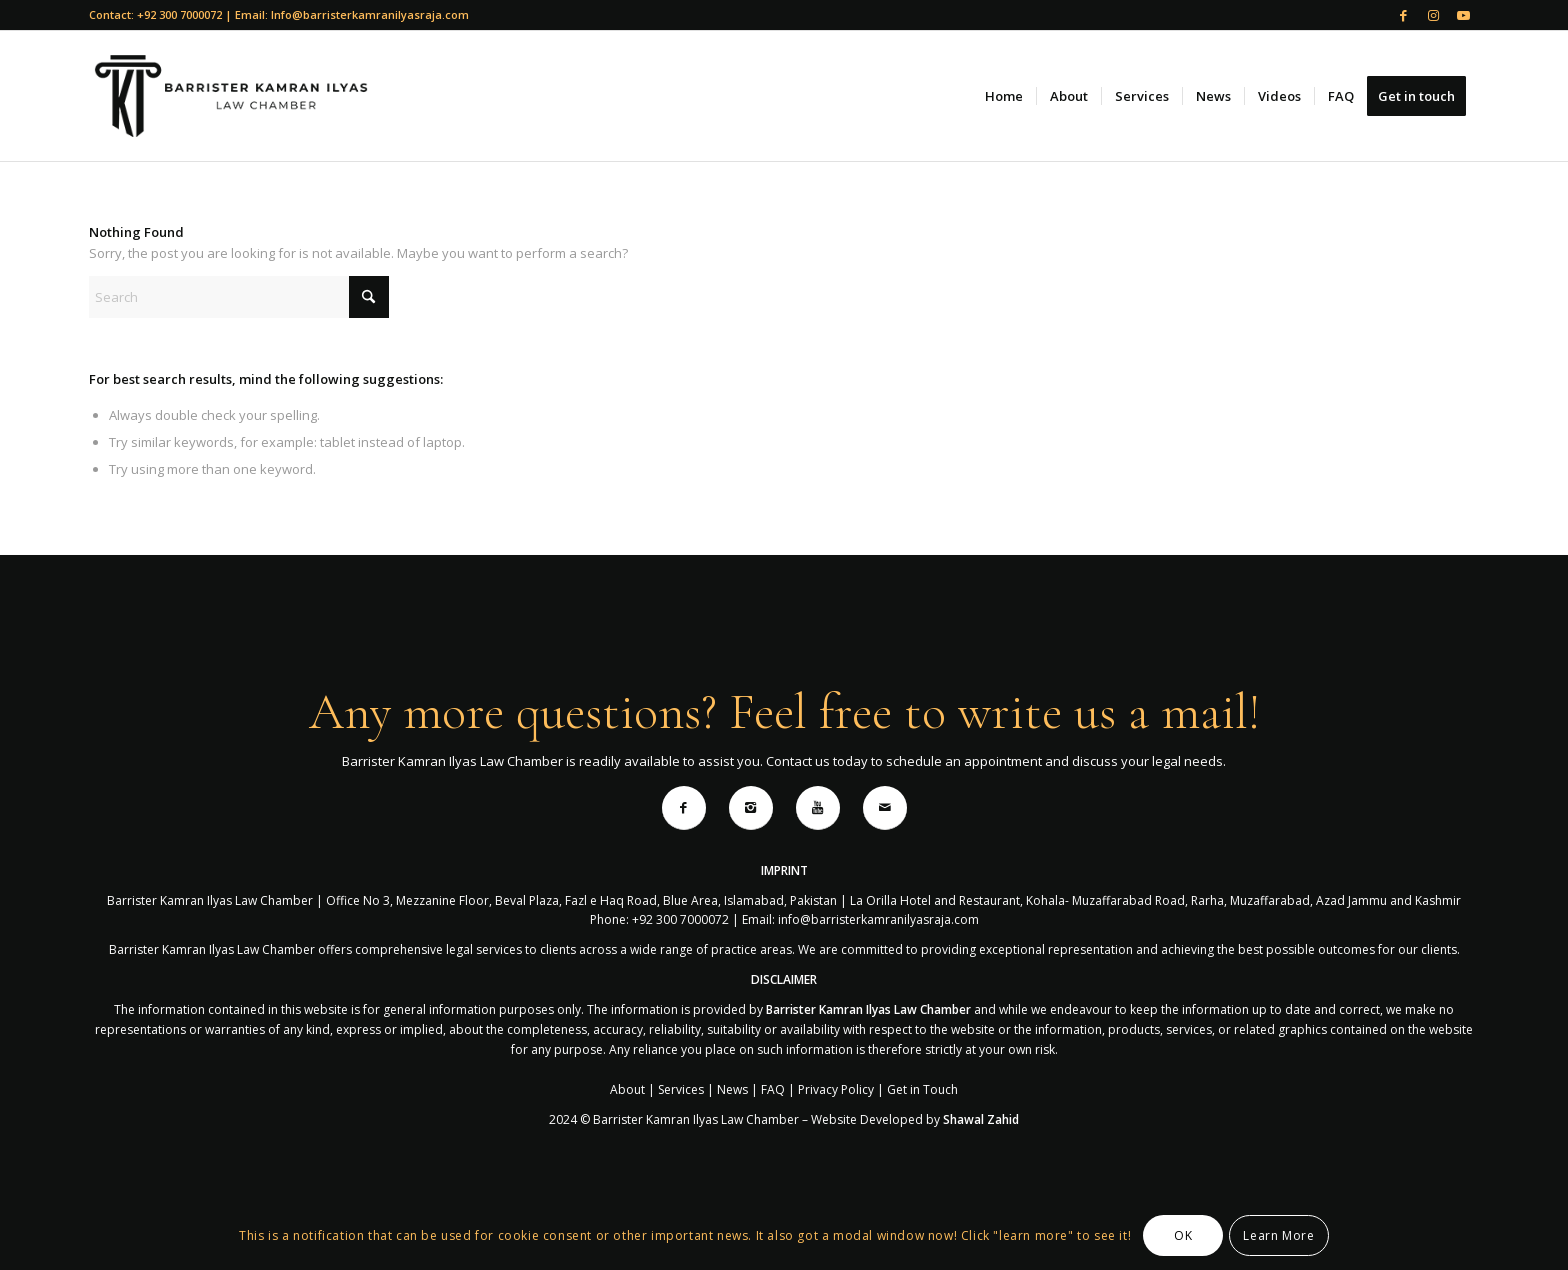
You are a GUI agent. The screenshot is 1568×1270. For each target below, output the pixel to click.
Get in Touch (922, 1089)
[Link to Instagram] (1433, 15)
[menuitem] (1004, 96)
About (627, 1089)
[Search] (239, 297)
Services (681, 1089)
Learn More (1278, 1235)
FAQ (773, 1089)
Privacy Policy (836, 1089)
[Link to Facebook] (1403, 15)
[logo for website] (230, 96)
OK (1183, 1235)
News (732, 1089)
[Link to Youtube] (1464, 15)
